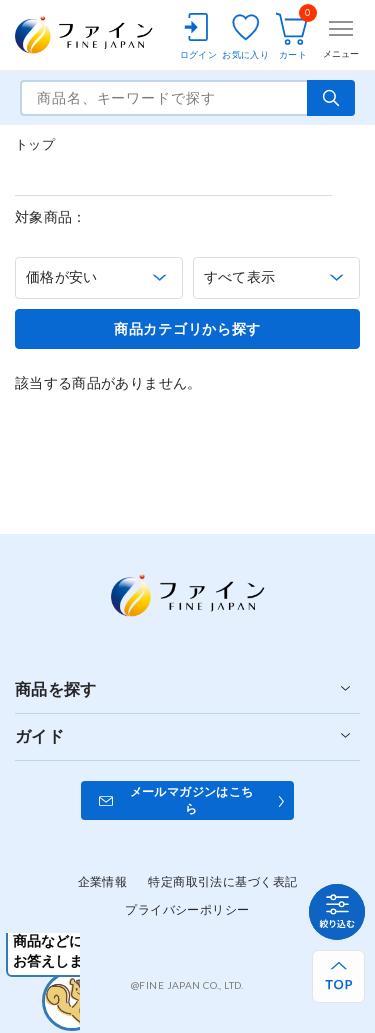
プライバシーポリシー (187, 909)
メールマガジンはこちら (192, 800)
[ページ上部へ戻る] (338, 976)
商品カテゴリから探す (187, 329)
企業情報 (103, 881)
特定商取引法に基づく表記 (222, 881)
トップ (35, 144)
